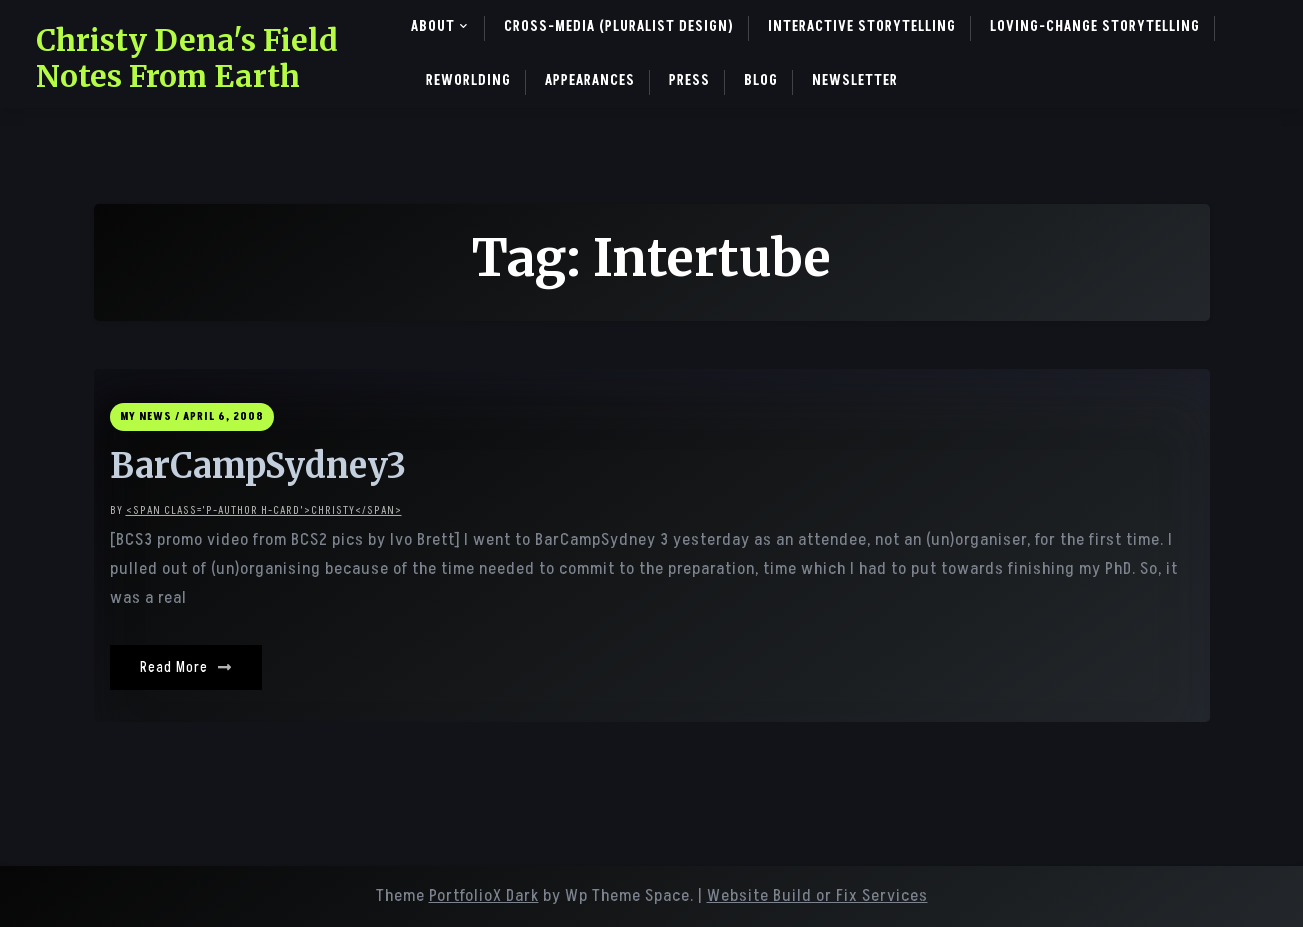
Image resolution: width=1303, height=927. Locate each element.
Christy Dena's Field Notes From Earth (187, 58)
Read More (186, 667)
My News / (150, 416)
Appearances (590, 80)
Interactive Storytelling (862, 26)
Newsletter (855, 80)
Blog (761, 80)
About (433, 26)
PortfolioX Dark (484, 896)
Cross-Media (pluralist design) (619, 26)
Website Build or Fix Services (817, 896)
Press (689, 80)
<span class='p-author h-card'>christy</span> (264, 510)
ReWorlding (468, 80)
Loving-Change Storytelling (1095, 26)
